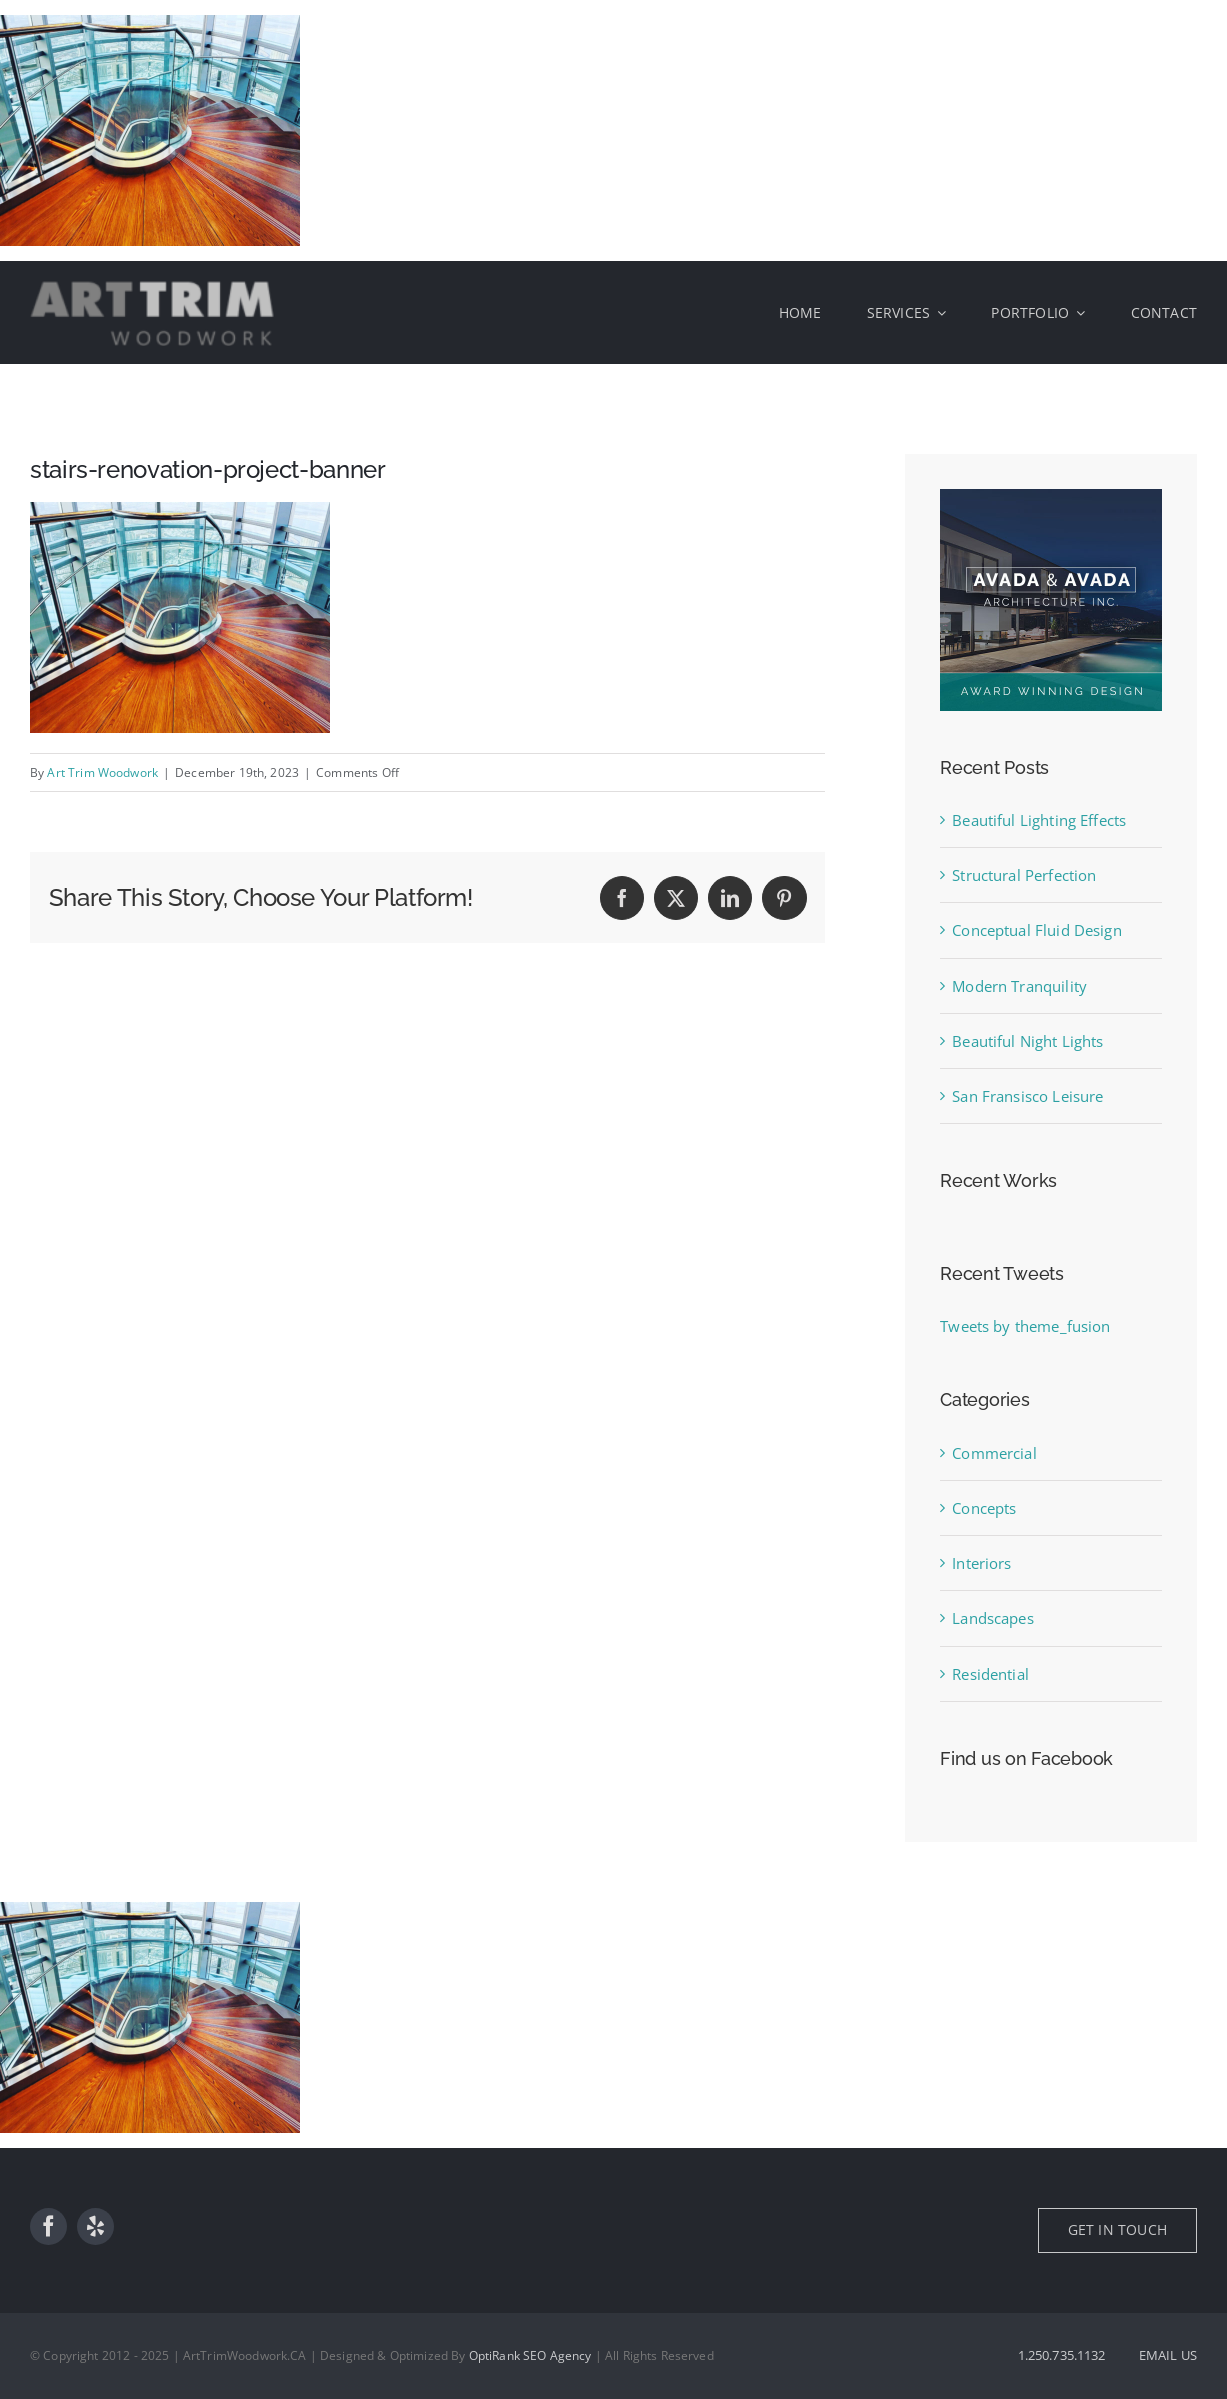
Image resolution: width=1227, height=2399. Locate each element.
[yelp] (95, 2226)
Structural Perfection (1024, 875)
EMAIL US (1168, 2355)
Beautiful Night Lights (1027, 1041)
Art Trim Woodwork (102, 772)
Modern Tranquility (1019, 986)
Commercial (994, 1453)
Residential (990, 1674)
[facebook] (48, 2226)
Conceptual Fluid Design (1036, 930)
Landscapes (993, 1618)
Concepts (984, 1508)
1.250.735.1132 (1062, 2355)
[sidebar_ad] (1051, 496)
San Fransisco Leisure (1027, 1096)
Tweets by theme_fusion (1025, 1326)
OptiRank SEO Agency (530, 2355)
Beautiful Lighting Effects (1039, 820)
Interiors (981, 1563)
